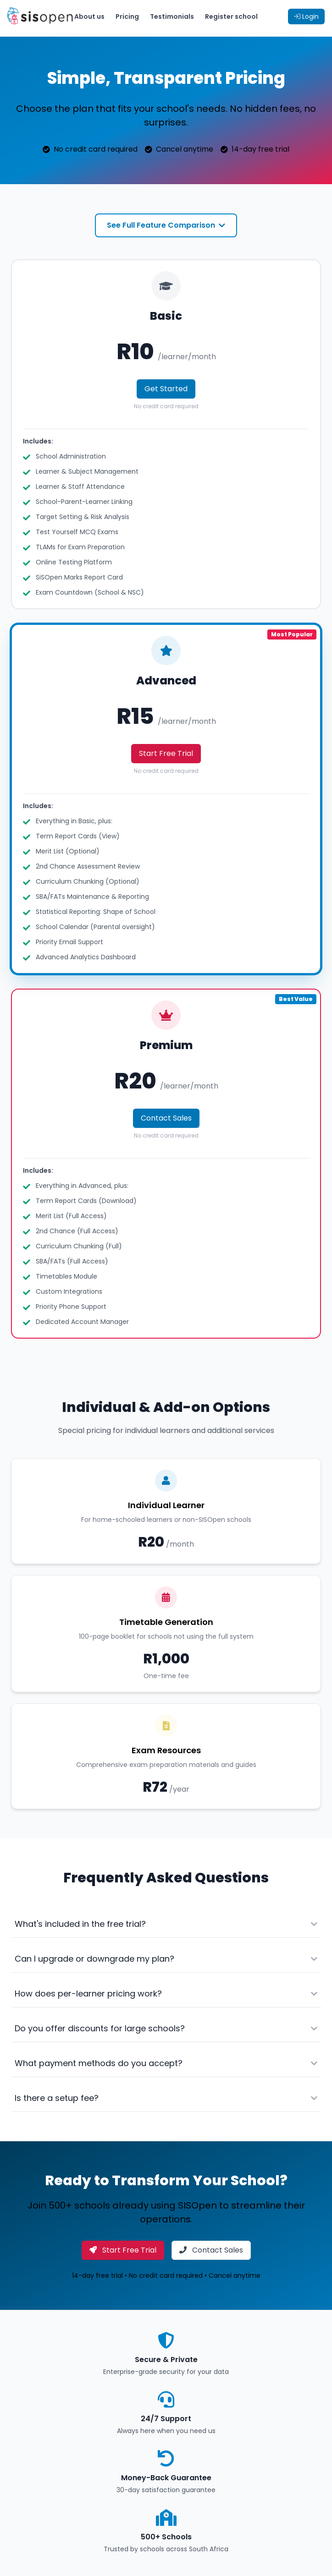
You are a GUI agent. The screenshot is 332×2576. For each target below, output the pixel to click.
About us (89, 16)
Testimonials (172, 16)
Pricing (127, 16)
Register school (231, 16)
